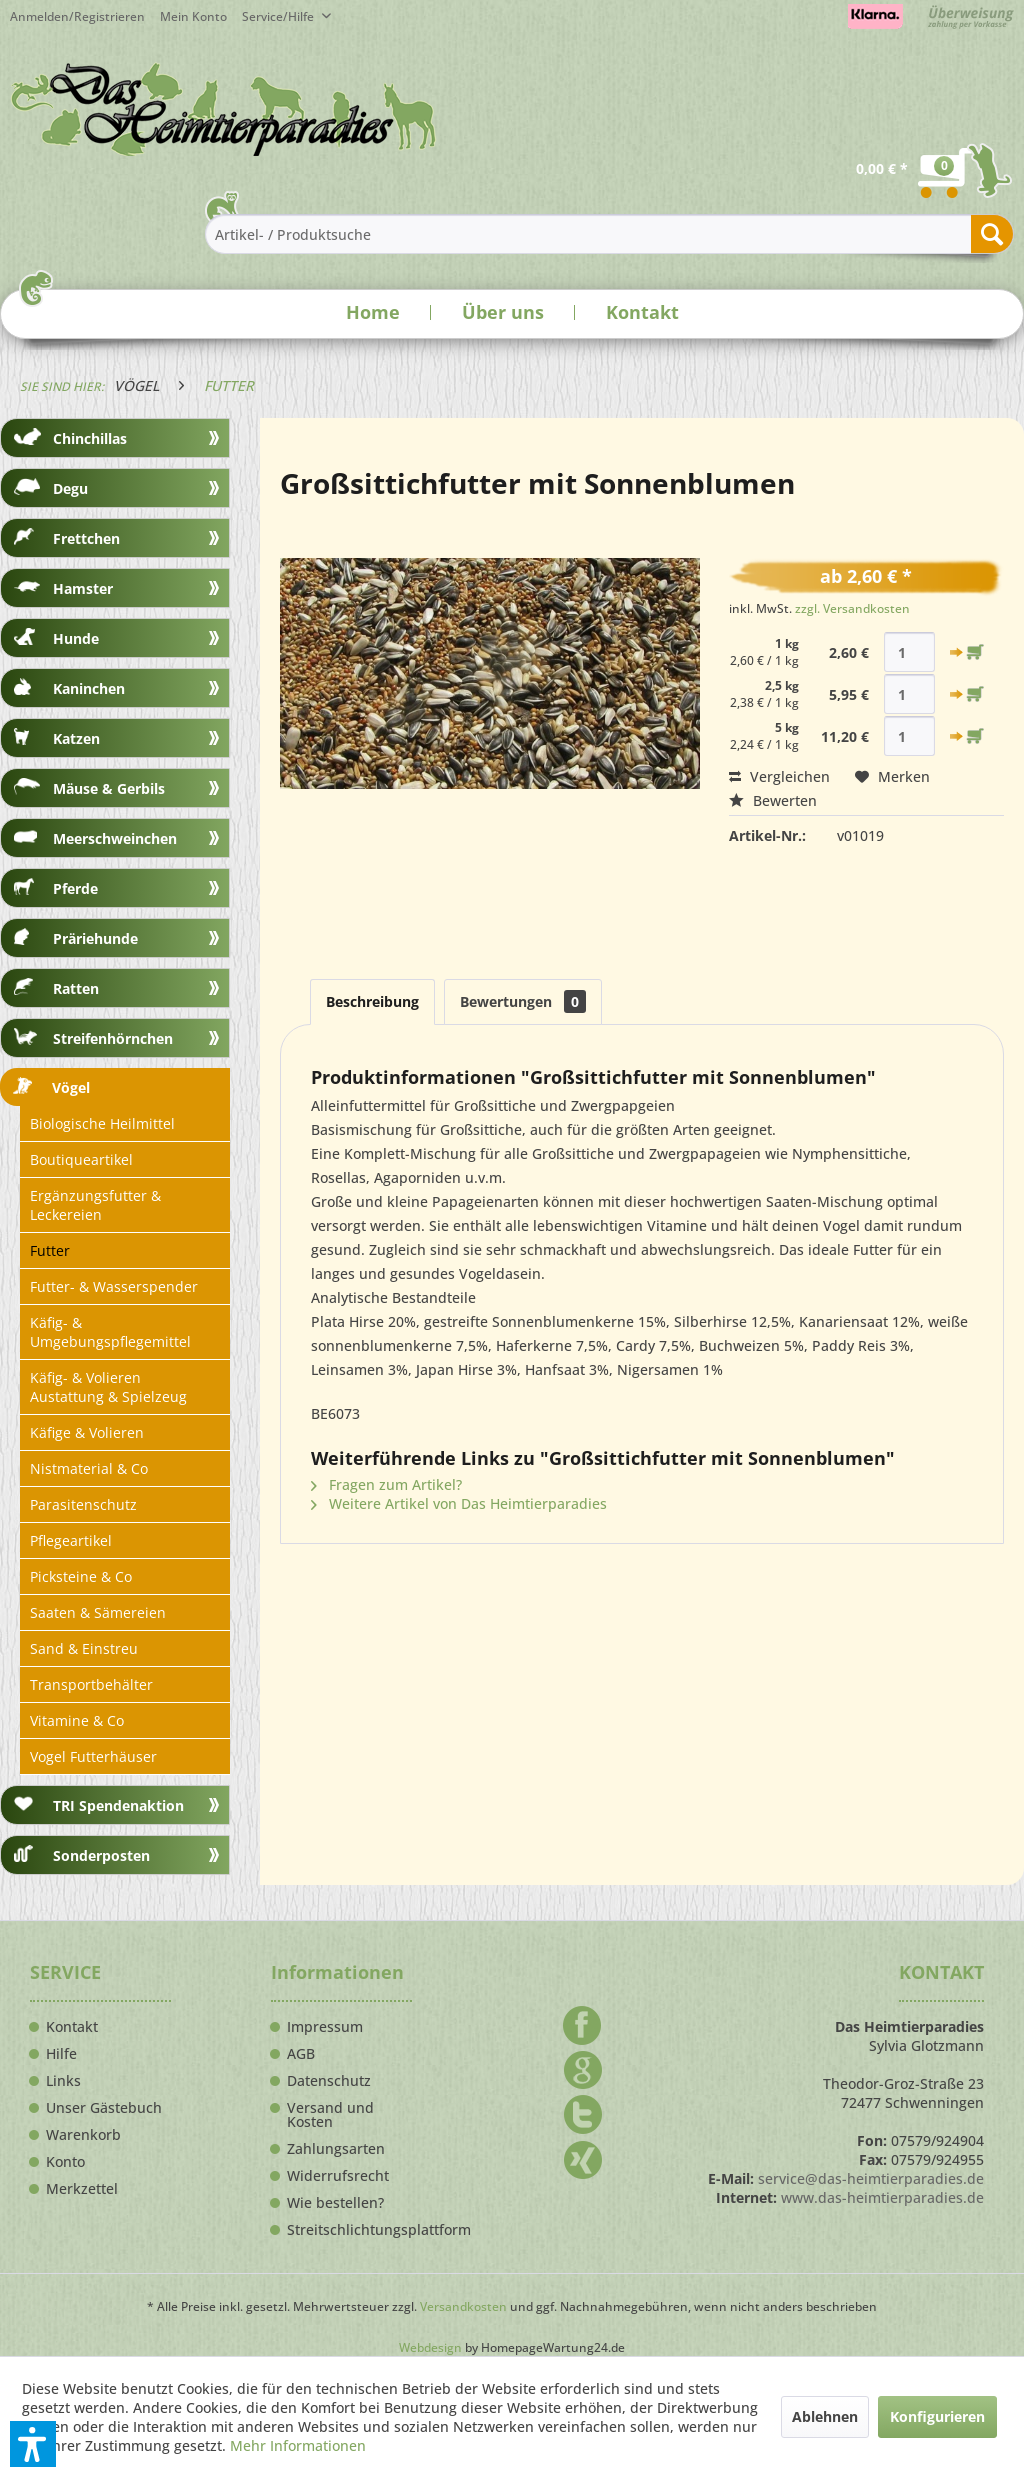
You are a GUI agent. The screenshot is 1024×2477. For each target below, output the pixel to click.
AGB (301, 2054)
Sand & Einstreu (84, 1648)
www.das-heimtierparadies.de (882, 2197)
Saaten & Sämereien (98, 1612)
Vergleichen (779, 776)
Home (373, 312)
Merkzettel (82, 2189)
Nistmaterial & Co (89, 1468)
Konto (65, 2162)
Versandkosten (463, 2306)
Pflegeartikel (71, 1540)
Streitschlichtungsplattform (349, 2230)
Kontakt (642, 312)
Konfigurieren (937, 2416)
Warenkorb (83, 2135)
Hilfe (61, 2054)
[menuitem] (201, 16)
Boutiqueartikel (81, 1159)
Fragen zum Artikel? (386, 1484)
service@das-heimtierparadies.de (871, 2178)
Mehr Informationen (298, 2445)
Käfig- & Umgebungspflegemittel (110, 1332)
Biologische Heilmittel (102, 1123)
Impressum (325, 2027)
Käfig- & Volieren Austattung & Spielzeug (108, 1387)
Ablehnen (825, 2416)
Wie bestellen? (335, 2203)
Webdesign (430, 2347)
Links (63, 2081)
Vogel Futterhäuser (93, 1756)
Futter (50, 1250)
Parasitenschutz (83, 1504)
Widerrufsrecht (338, 2176)
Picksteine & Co (81, 1576)
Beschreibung (372, 1001)
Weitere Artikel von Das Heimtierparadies (459, 1503)
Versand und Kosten (330, 2115)
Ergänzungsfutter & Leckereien (95, 1205)
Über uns (503, 312)
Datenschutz (329, 2081)
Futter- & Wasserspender (114, 1286)
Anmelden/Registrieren (77, 16)
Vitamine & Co (77, 1720)
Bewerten (773, 800)
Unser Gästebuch (104, 2108)
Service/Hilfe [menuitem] (279, 16)
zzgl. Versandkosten (852, 608)
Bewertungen (523, 1001)
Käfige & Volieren (87, 1432)
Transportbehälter (91, 1684)
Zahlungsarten (336, 2149)
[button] (33, 2444)
